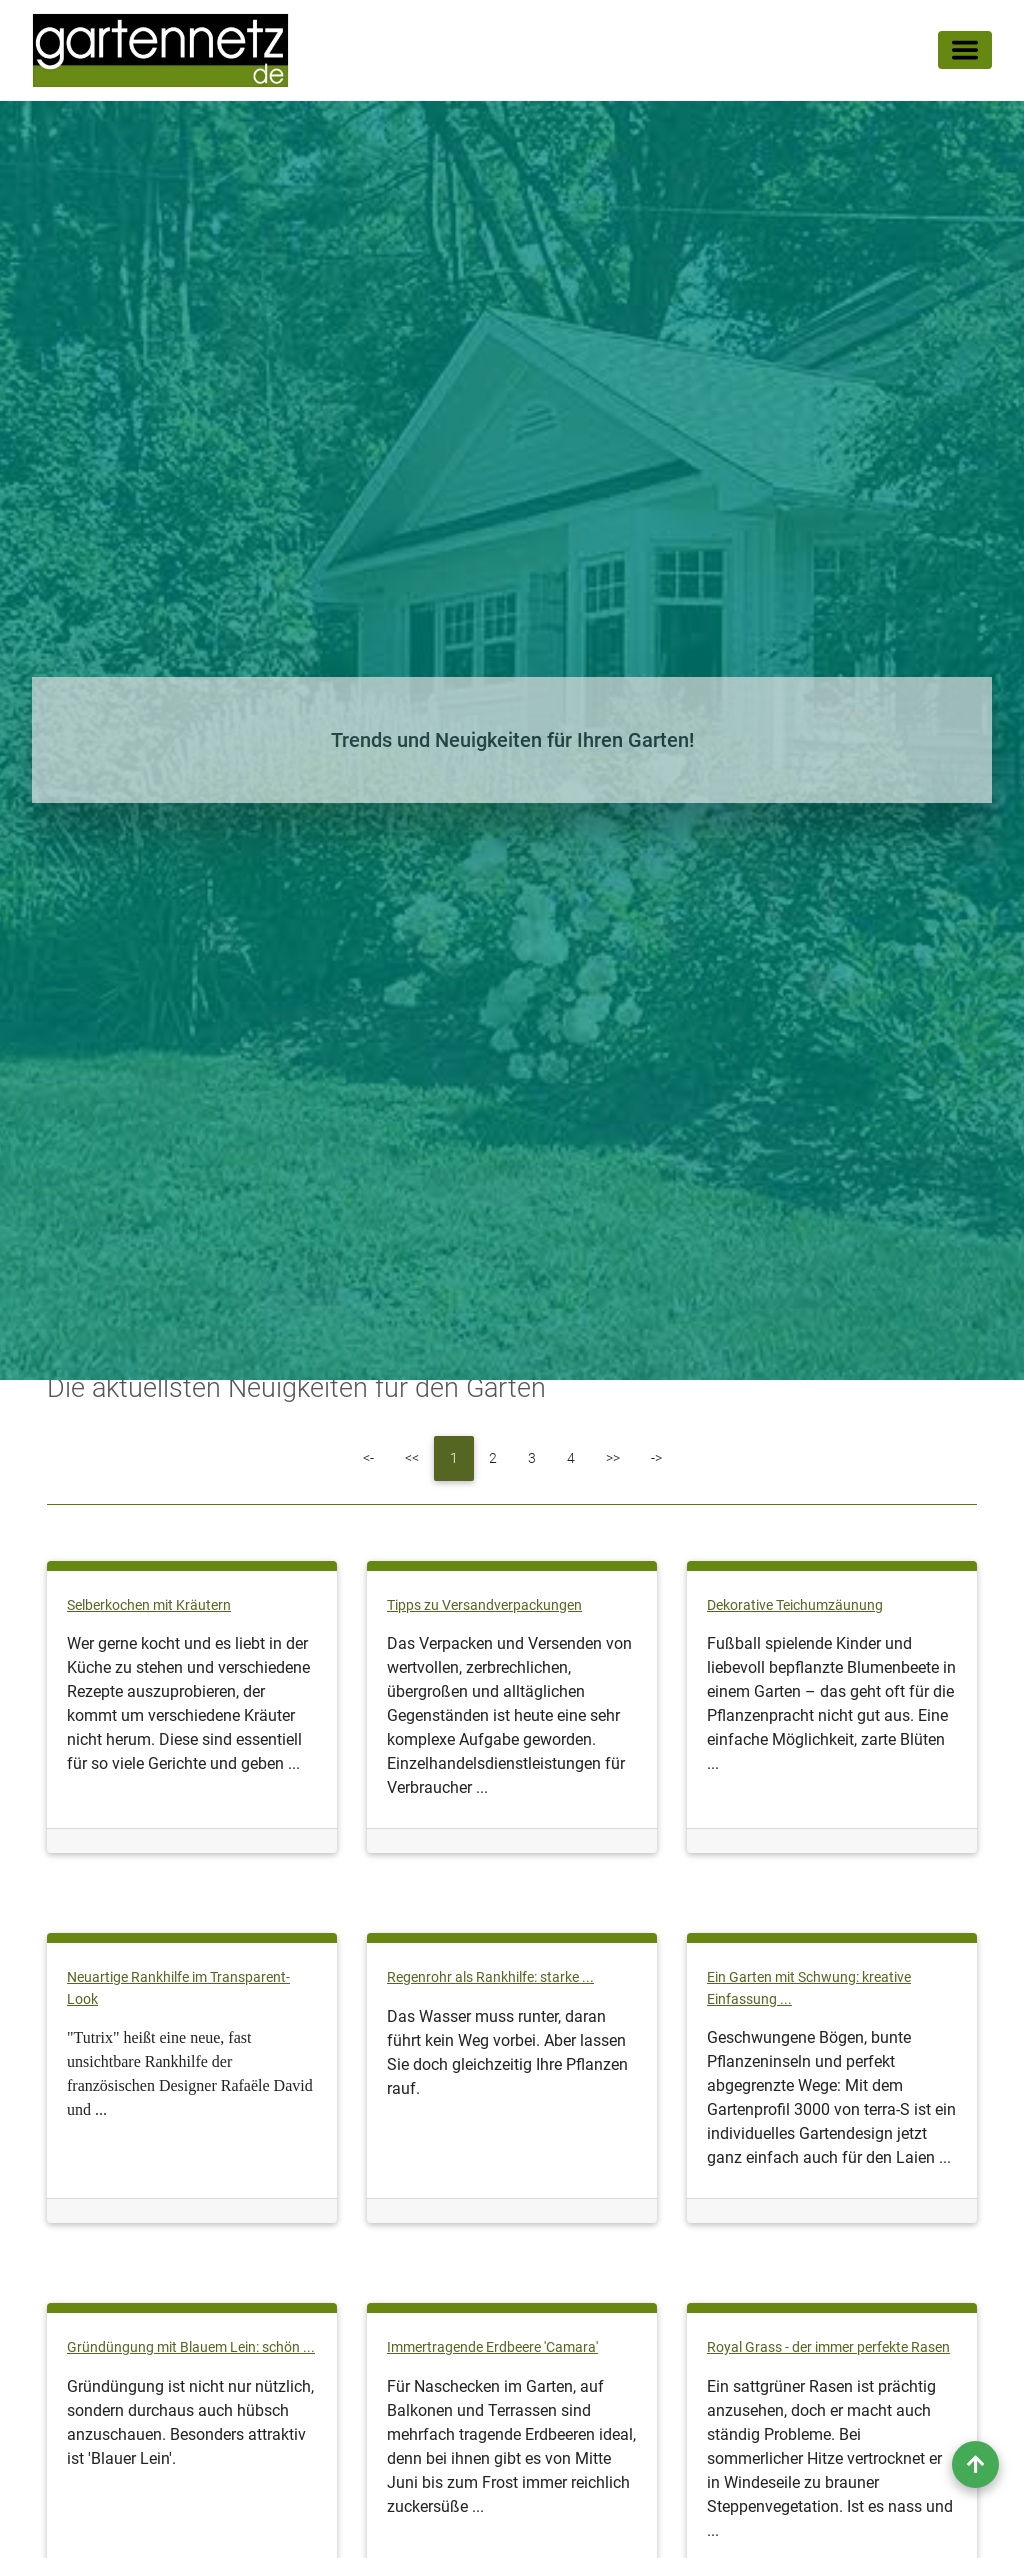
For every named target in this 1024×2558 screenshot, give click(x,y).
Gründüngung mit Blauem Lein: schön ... (191, 2347)
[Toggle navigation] (965, 54)
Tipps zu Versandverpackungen (484, 1605)
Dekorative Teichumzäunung (795, 1605)
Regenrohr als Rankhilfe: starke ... (490, 1977)
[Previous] (412, 1458)
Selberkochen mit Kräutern (149, 1605)
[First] (368, 1458)
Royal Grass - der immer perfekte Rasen (828, 2347)
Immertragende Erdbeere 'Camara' (492, 2347)
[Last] (656, 1458)
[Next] (613, 1458)
